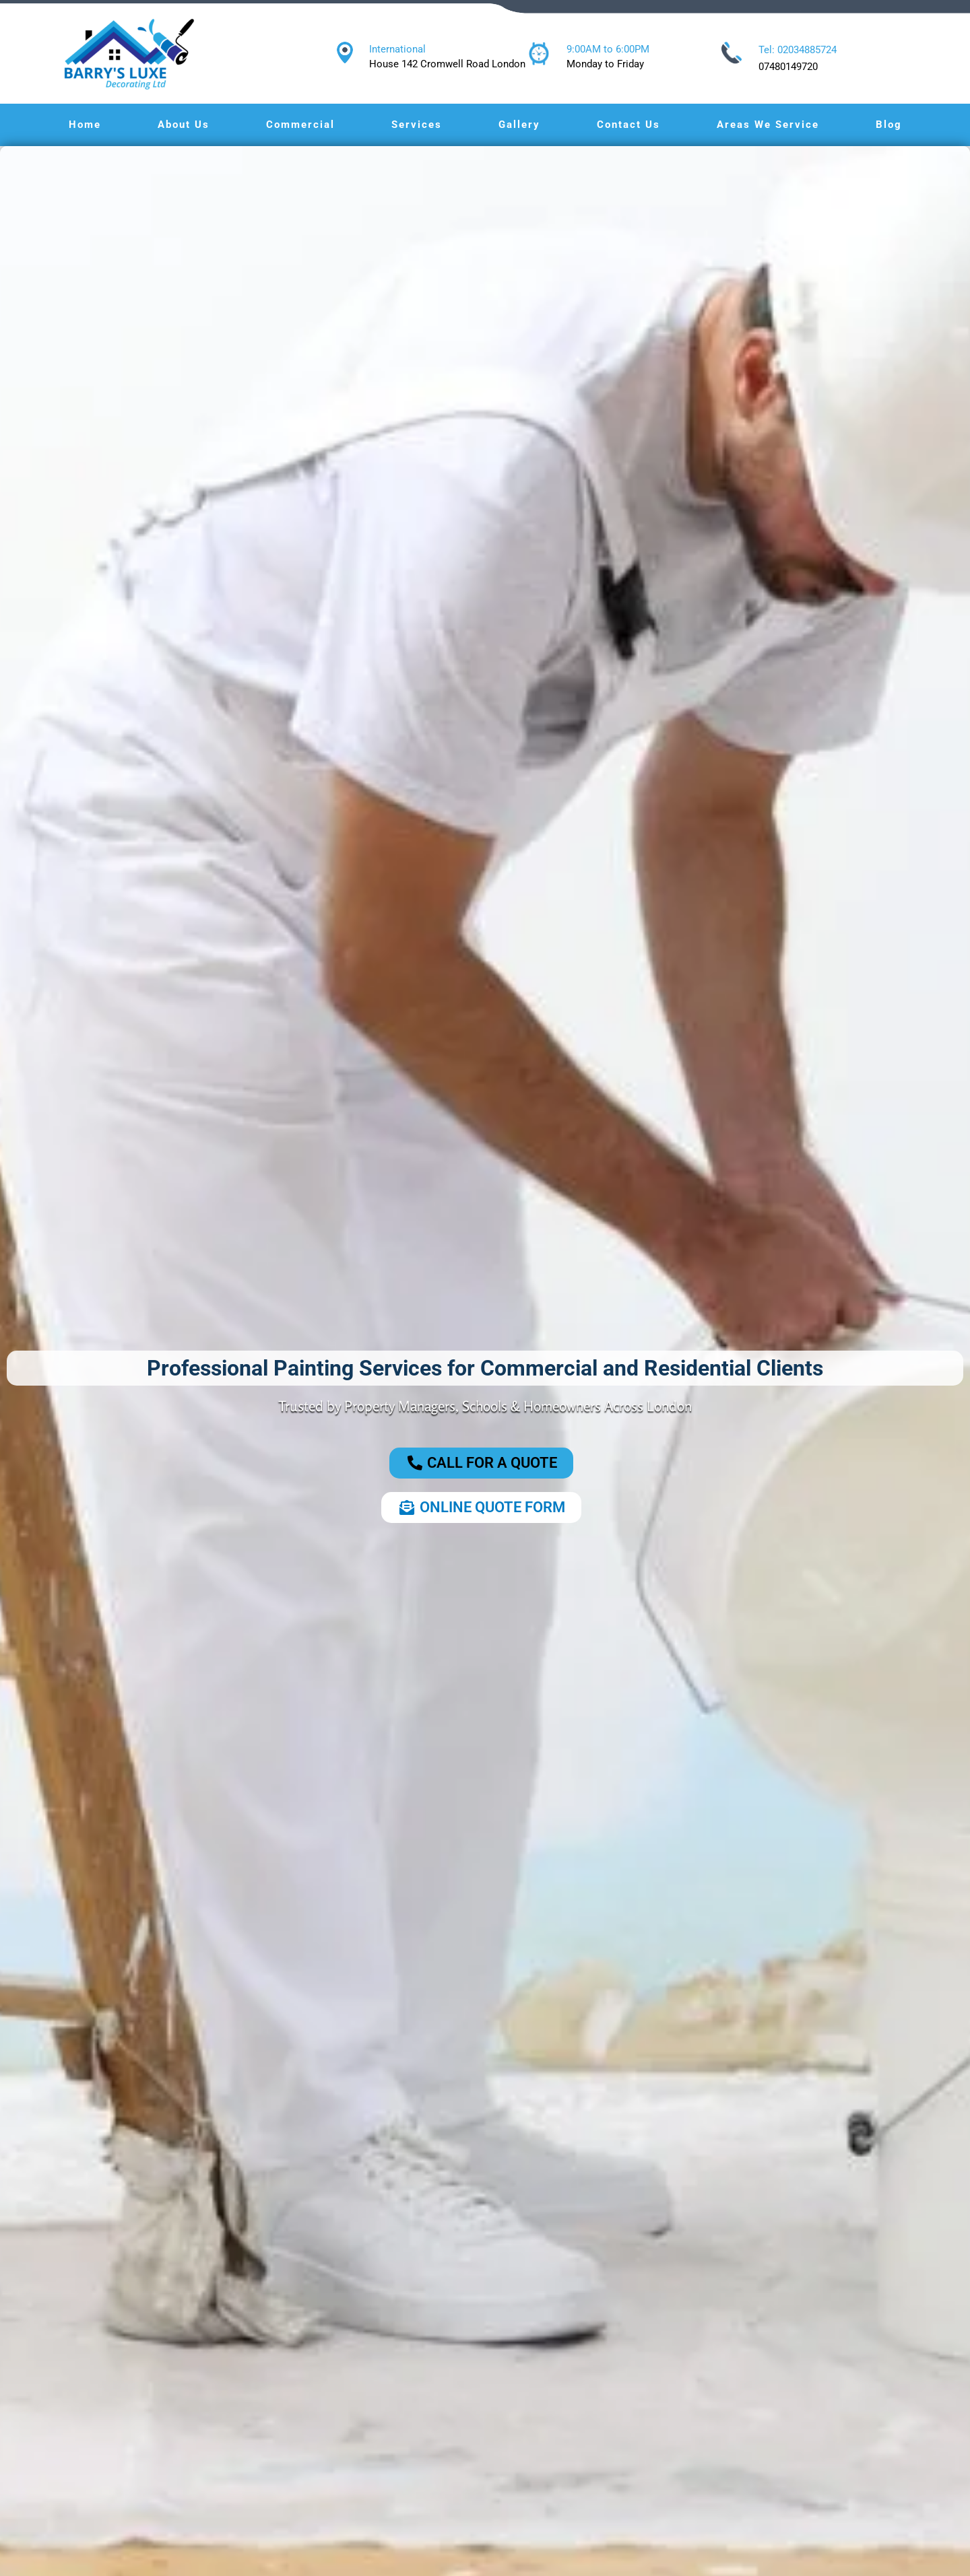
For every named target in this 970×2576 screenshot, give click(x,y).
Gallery (519, 124)
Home (85, 124)
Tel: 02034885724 (797, 50)
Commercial (300, 124)
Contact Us (628, 124)
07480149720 (788, 67)
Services (416, 124)
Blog (889, 124)
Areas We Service (768, 124)
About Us (183, 124)
